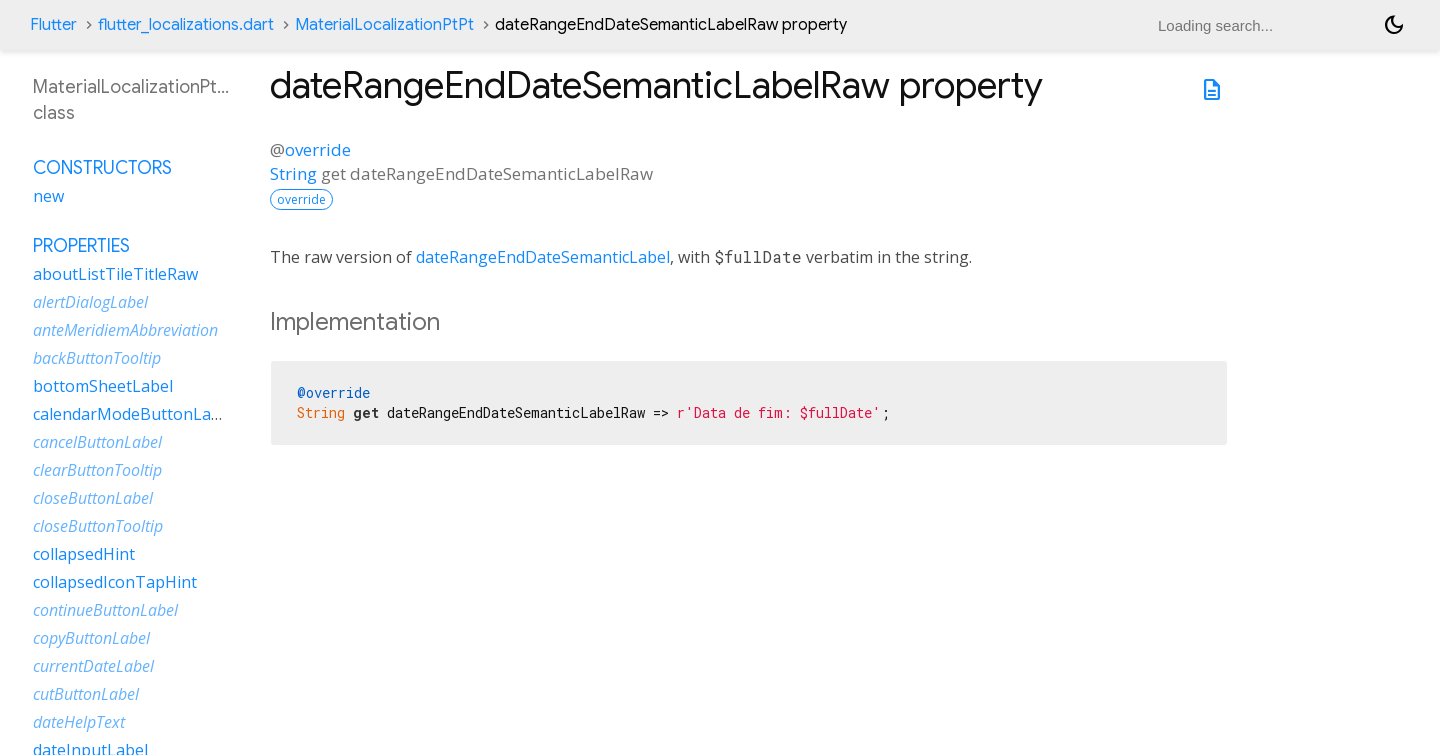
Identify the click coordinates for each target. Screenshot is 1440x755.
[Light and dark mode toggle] (1394, 25)
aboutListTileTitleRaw (115, 274)
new (48, 196)
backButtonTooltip (97, 358)
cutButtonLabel (86, 694)
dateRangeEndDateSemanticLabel (543, 257)
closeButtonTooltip (98, 526)
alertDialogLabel (90, 302)
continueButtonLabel (105, 610)
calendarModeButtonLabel (133, 414)
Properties (81, 246)
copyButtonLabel (91, 638)
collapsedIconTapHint (115, 582)
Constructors (102, 168)
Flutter (53, 25)
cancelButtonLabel (97, 442)
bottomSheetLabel (103, 386)
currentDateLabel (93, 666)
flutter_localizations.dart (186, 25)
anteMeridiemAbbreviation (125, 330)
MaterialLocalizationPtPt (384, 25)
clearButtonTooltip (97, 470)
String (293, 173)
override (318, 149)
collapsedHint (84, 554)
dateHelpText (79, 722)
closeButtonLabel (93, 498)
